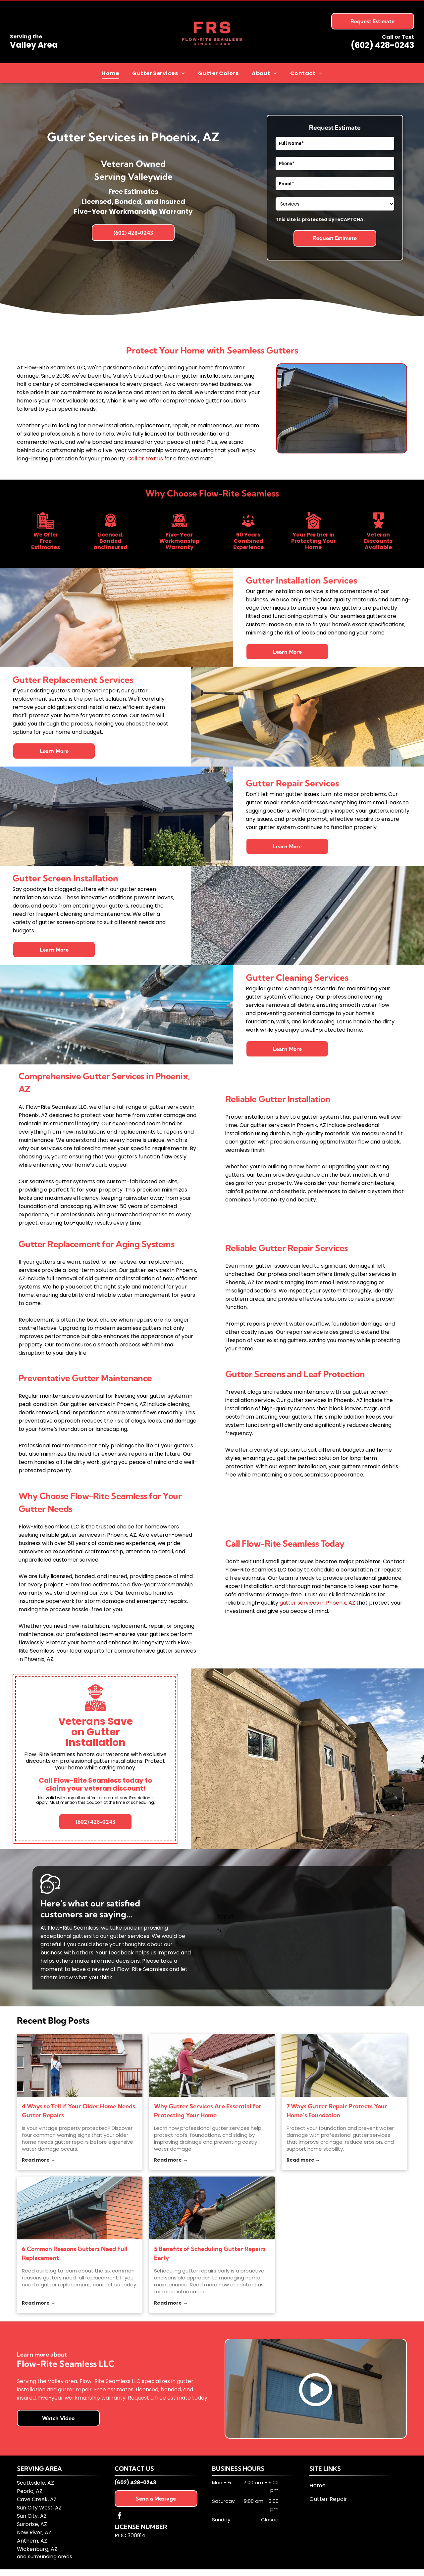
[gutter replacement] (79, 2208)
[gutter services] (212, 2065)
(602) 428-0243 (382, 45)
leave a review (90, 1969)
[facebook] (120, 2516)
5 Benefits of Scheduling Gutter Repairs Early (210, 2253)
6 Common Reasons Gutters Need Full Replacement (75, 2253)
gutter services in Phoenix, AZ (317, 1603)
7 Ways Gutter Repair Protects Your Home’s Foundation (337, 2110)
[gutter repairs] (79, 2065)
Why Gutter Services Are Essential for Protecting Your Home (207, 2110)
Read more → (38, 2160)
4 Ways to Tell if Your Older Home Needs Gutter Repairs (78, 2110)
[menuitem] (110, 73)
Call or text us (145, 458)
